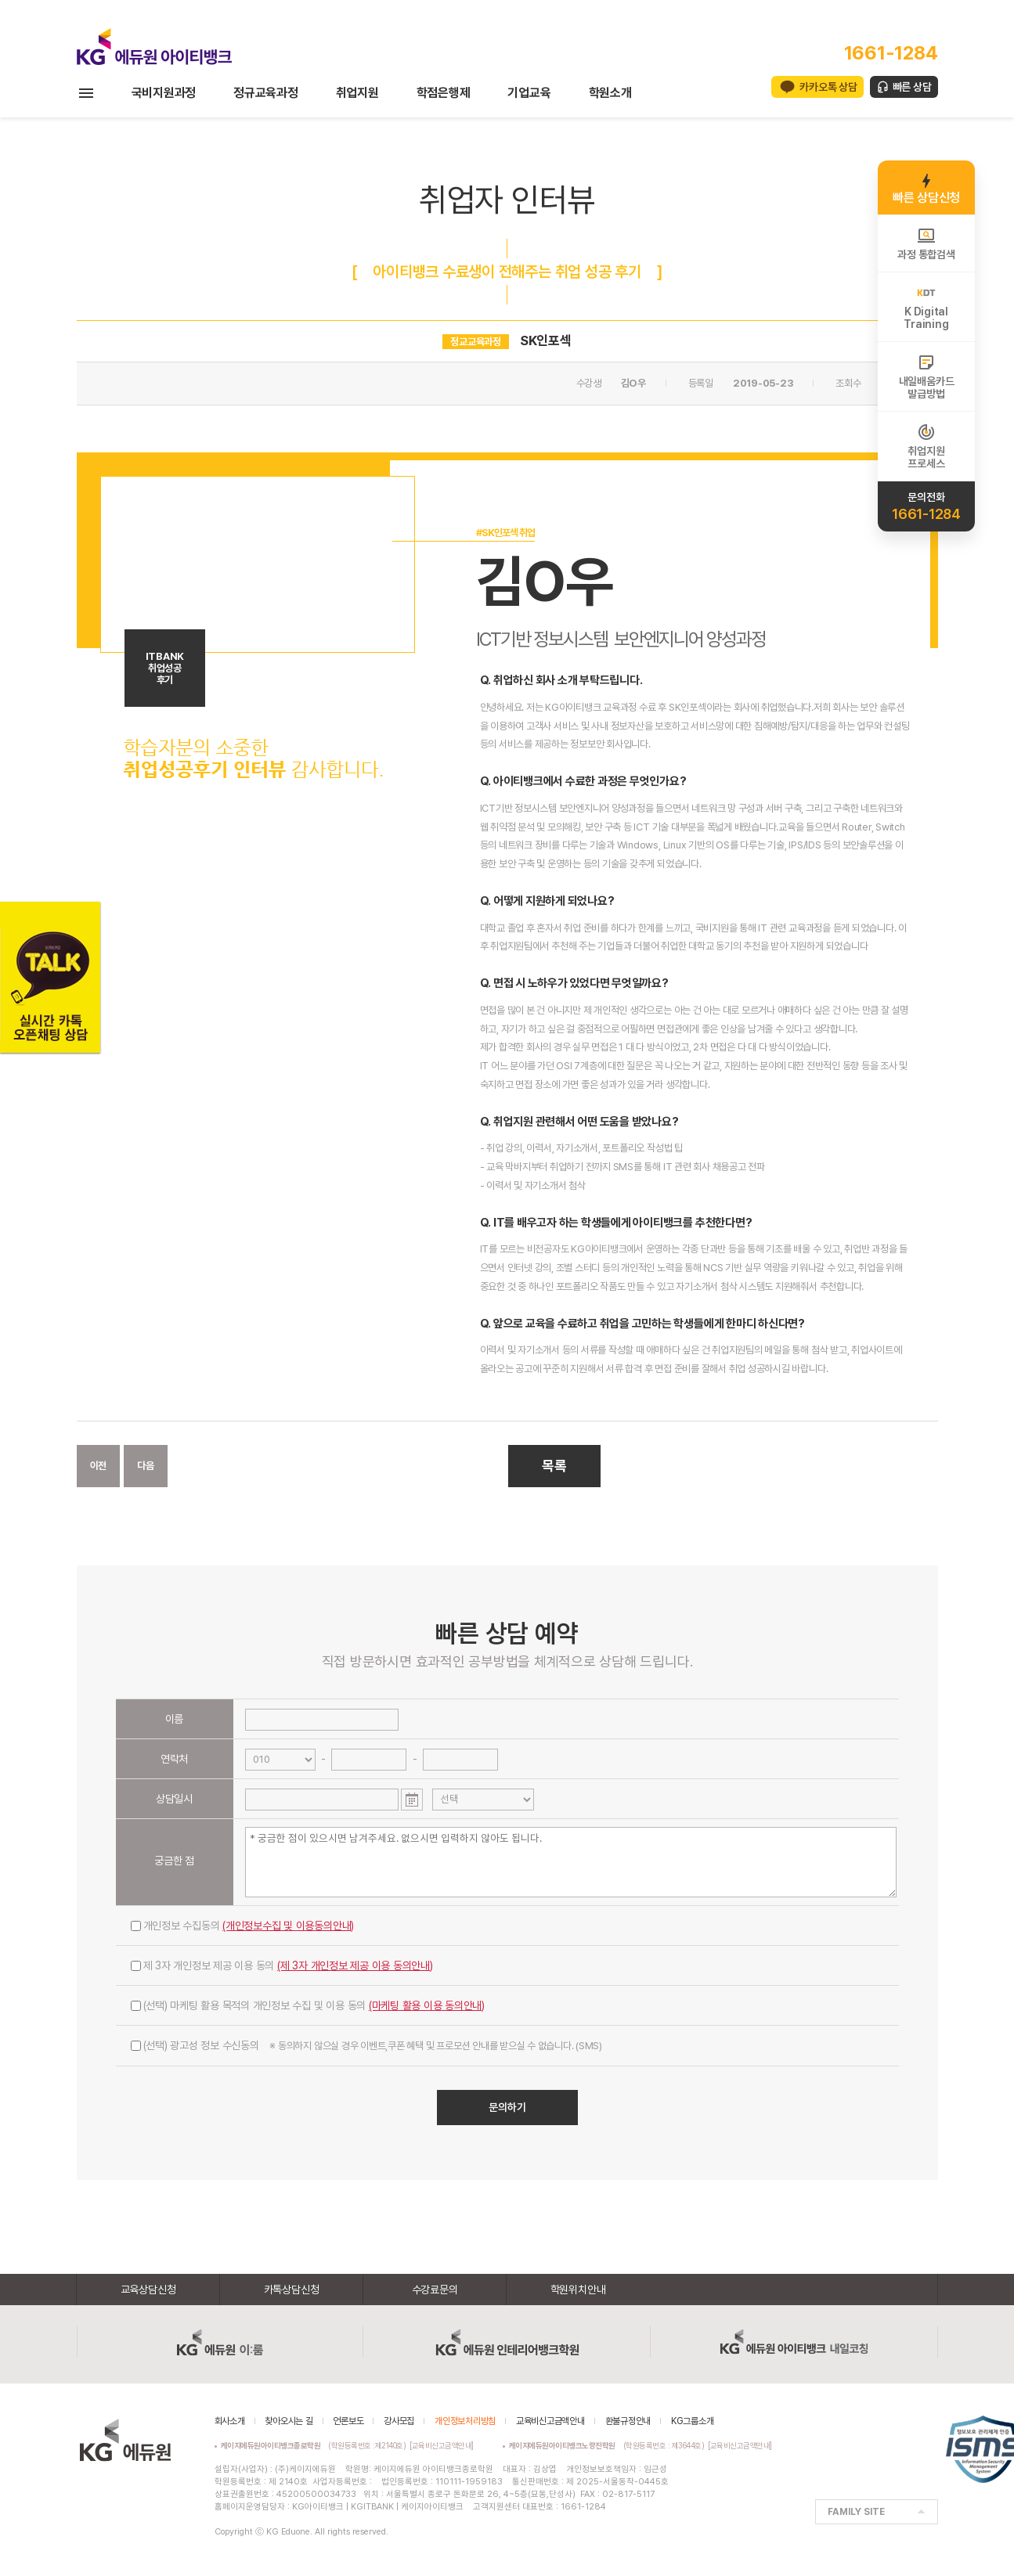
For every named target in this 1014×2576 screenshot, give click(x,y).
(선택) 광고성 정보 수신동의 (366, 2045)
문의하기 (507, 2107)
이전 (98, 1466)
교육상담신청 (148, 2289)
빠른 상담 (912, 87)
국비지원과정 (164, 92)
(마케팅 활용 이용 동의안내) (427, 2005)
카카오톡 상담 (828, 87)
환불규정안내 (628, 2421)
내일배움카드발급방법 (926, 376)
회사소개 (230, 2421)
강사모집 (399, 2421)
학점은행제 (444, 92)
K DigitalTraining (926, 306)
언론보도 (348, 2421)
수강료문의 (435, 2289)
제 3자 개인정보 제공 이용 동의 (282, 1965)
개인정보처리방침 (465, 2421)
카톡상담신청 (291, 2289)
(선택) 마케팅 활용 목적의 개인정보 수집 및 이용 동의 (308, 2005)
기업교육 (528, 92)
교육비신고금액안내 (550, 2421)
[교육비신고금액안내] (442, 2445)
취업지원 (357, 92)
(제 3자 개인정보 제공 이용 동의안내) (355, 1965)
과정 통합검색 (925, 243)
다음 (145, 1466)
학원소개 (610, 92)
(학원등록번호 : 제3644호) (609, 2445)
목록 (554, 1465)
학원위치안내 (578, 2289)
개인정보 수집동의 (243, 1925)
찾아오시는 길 (288, 2421)
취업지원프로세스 (926, 446)
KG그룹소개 (692, 2421)
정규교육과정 (265, 92)
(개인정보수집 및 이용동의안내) (288, 1925)
